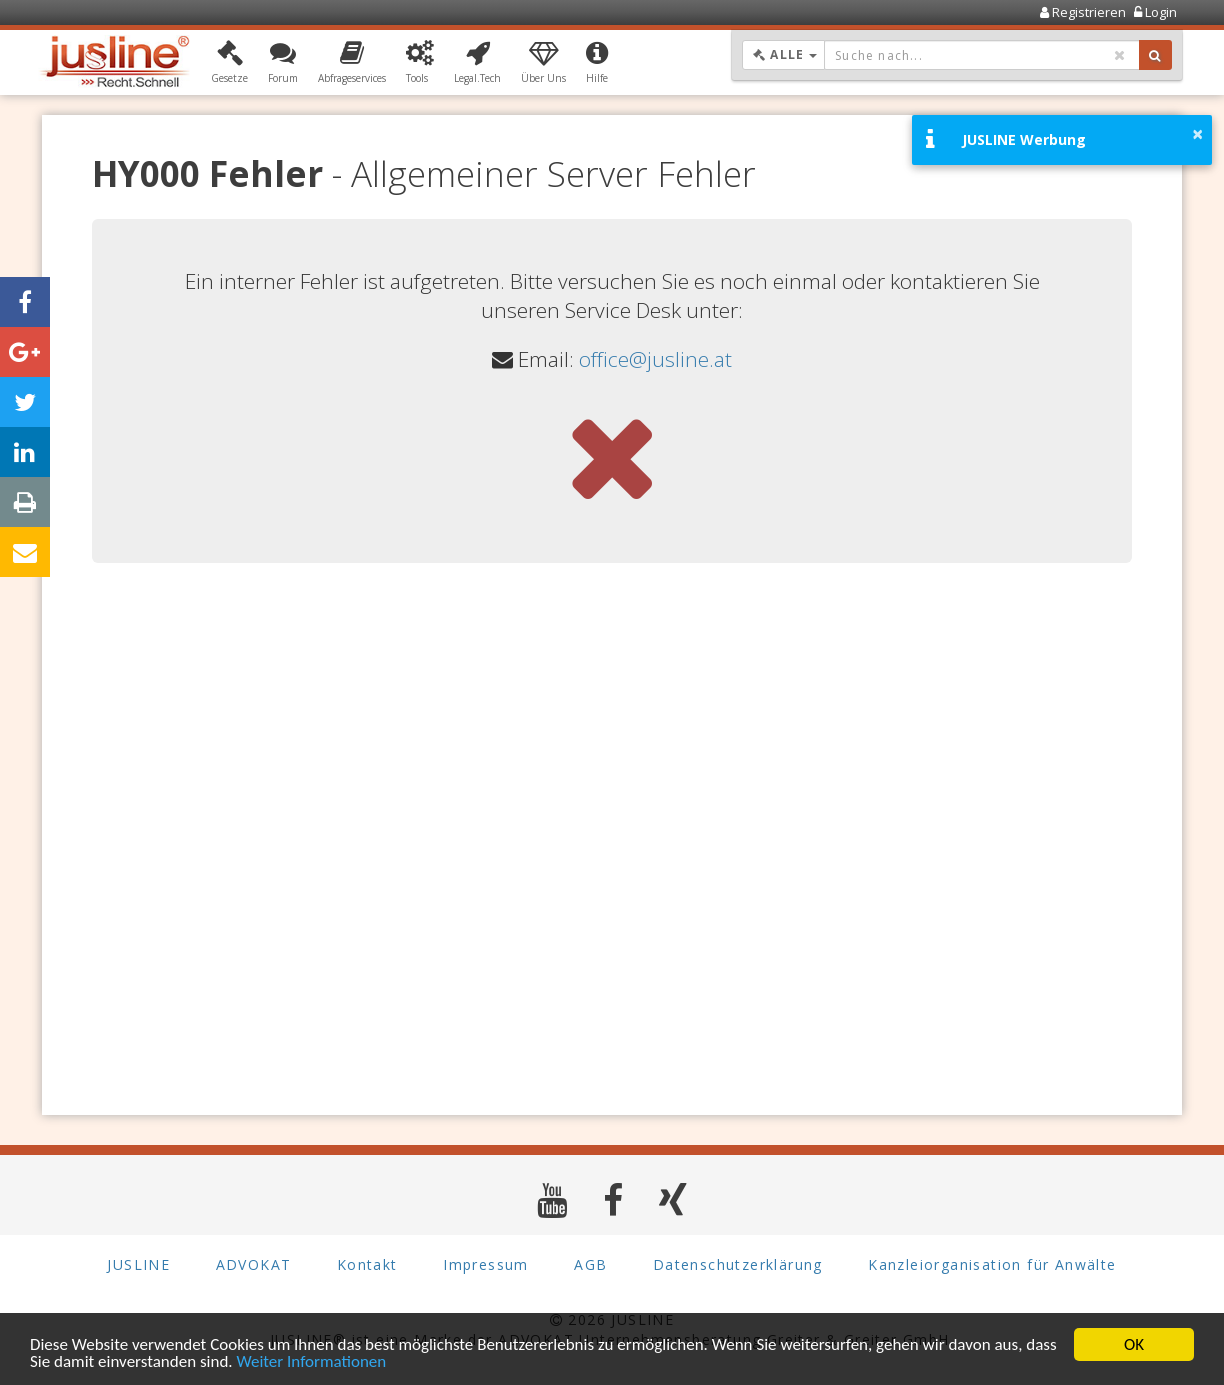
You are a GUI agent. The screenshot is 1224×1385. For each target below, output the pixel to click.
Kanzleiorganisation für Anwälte (992, 1264)
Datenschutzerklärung (738, 1264)
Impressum (486, 1264)
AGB (590, 1264)
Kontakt (367, 1264)
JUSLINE (138, 1264)
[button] (229, 63)
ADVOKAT (254, 1264)
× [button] (1197, 134)
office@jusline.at (655, 359)
